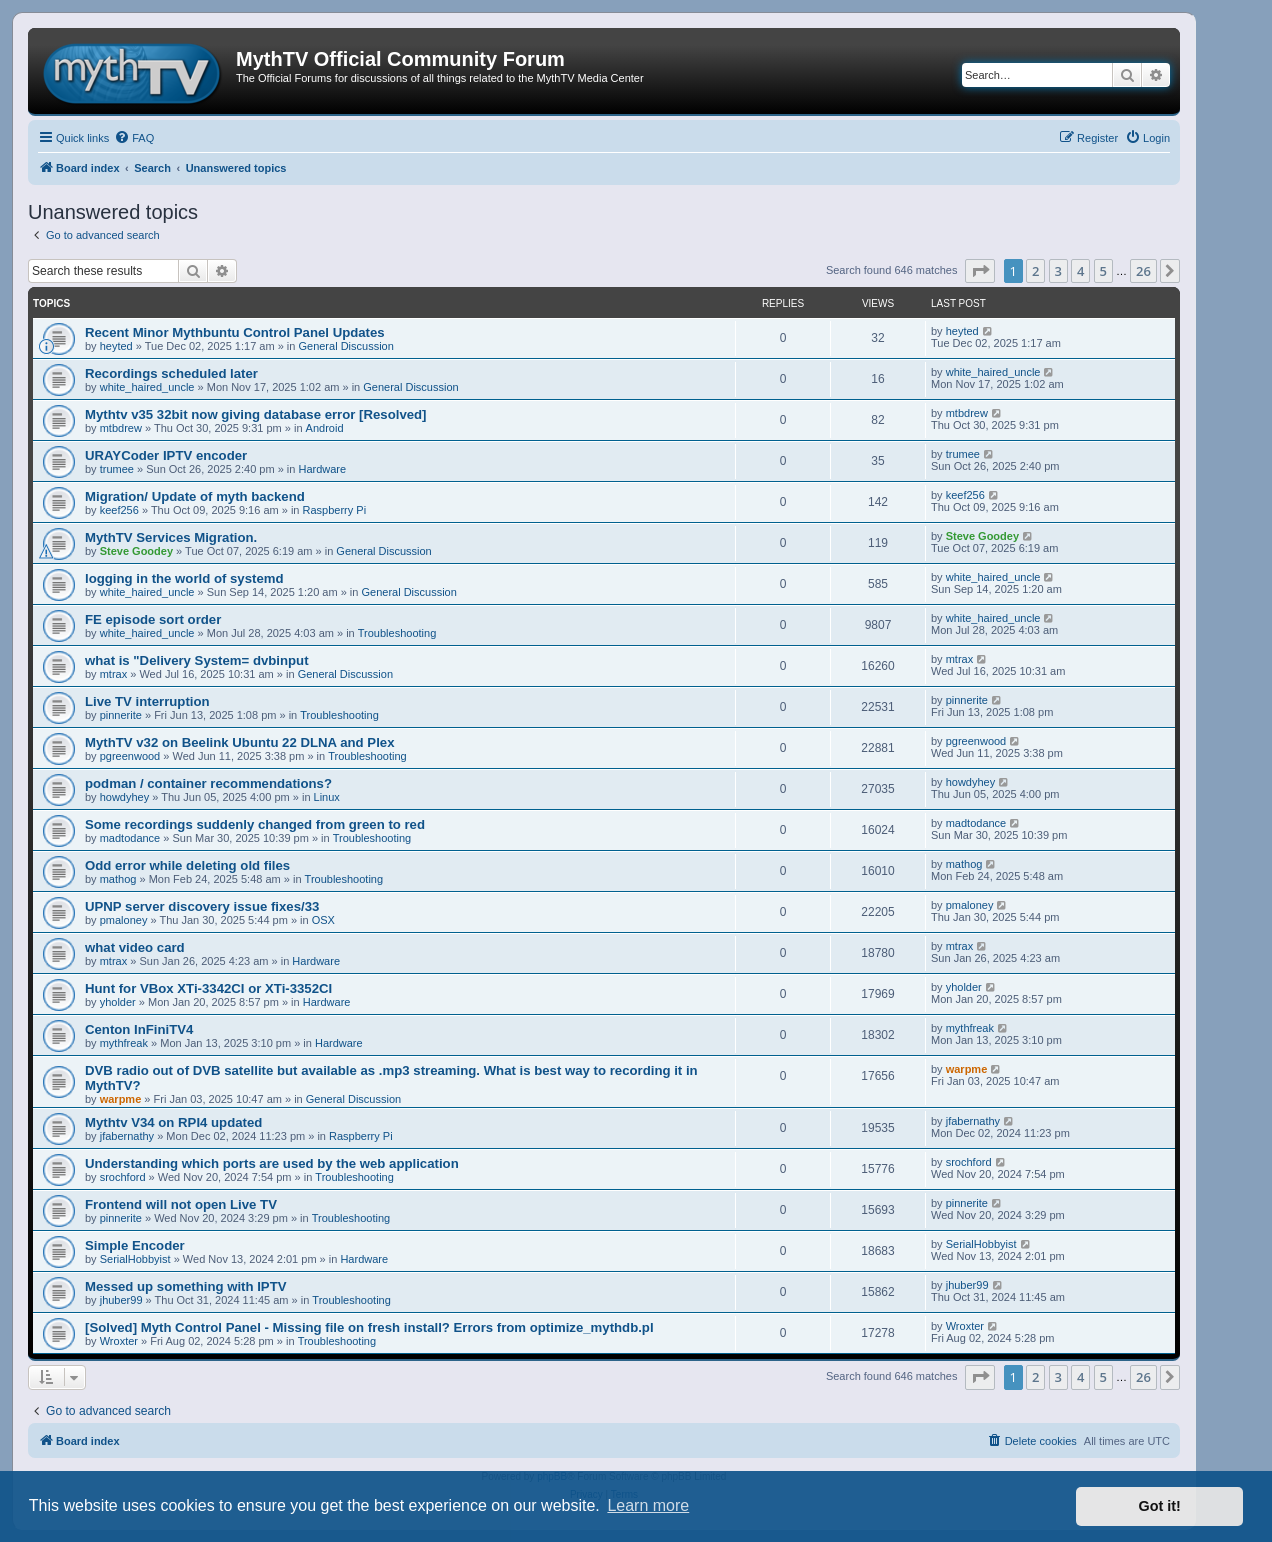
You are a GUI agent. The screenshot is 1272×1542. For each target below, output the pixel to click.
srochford (123, 1177)
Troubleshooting (397, 633)
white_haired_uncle (147, 387)
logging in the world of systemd (184, 578)
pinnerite (121, 715)
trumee (117, 469)
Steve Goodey (136, 551)
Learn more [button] (648, 1505)
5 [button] (1103, 271)
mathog (118, 879)
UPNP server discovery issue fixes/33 (202, 906)
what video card (135, 947)
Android (325, 428)
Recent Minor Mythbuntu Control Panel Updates (235, 332)
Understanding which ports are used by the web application (272, 1163)
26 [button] (1143, 271)
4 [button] (1080, 271)
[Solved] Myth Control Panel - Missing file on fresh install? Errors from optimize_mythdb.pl (369, 1327)
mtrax (114, 674)
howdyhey (125, 797)
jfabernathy (127, 1136)
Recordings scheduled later (171, 373)
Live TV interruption (147, 701)
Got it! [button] (1160, 1506)
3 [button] (1058, 271)
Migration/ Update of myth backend (195, 496)
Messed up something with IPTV (186, 1286)
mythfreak (124, 1043)
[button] (980, 271)
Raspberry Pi (335, 510)
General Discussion (345, 346)
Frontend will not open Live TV (181, 1204)
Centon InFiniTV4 (139, 1029)
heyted (116, 346)
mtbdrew (121, 428)
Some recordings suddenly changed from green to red (255, 824)
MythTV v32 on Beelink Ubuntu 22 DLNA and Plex (239, 742)
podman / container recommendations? (208, 783)
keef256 (119, 510)
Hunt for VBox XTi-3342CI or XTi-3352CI (208, 988)
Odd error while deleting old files (187, 865)
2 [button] (1035, 271)
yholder (118, 1002)
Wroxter (119, 1341)
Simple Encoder (135, 1245)
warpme (121, 1099)
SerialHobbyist (135, 1259)
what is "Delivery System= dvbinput (197, 660)
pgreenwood (130, 756)
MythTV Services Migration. (171, 537)
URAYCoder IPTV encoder (166, 455)
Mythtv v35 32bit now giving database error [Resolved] (256, 414)
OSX (323, 920)
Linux (327, 797)
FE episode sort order (153, 619)
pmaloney (124, 920)
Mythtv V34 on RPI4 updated (173, 1122)
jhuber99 (121, 1300)
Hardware (322, 469)
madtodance (130, 838)
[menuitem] (134, 138)
